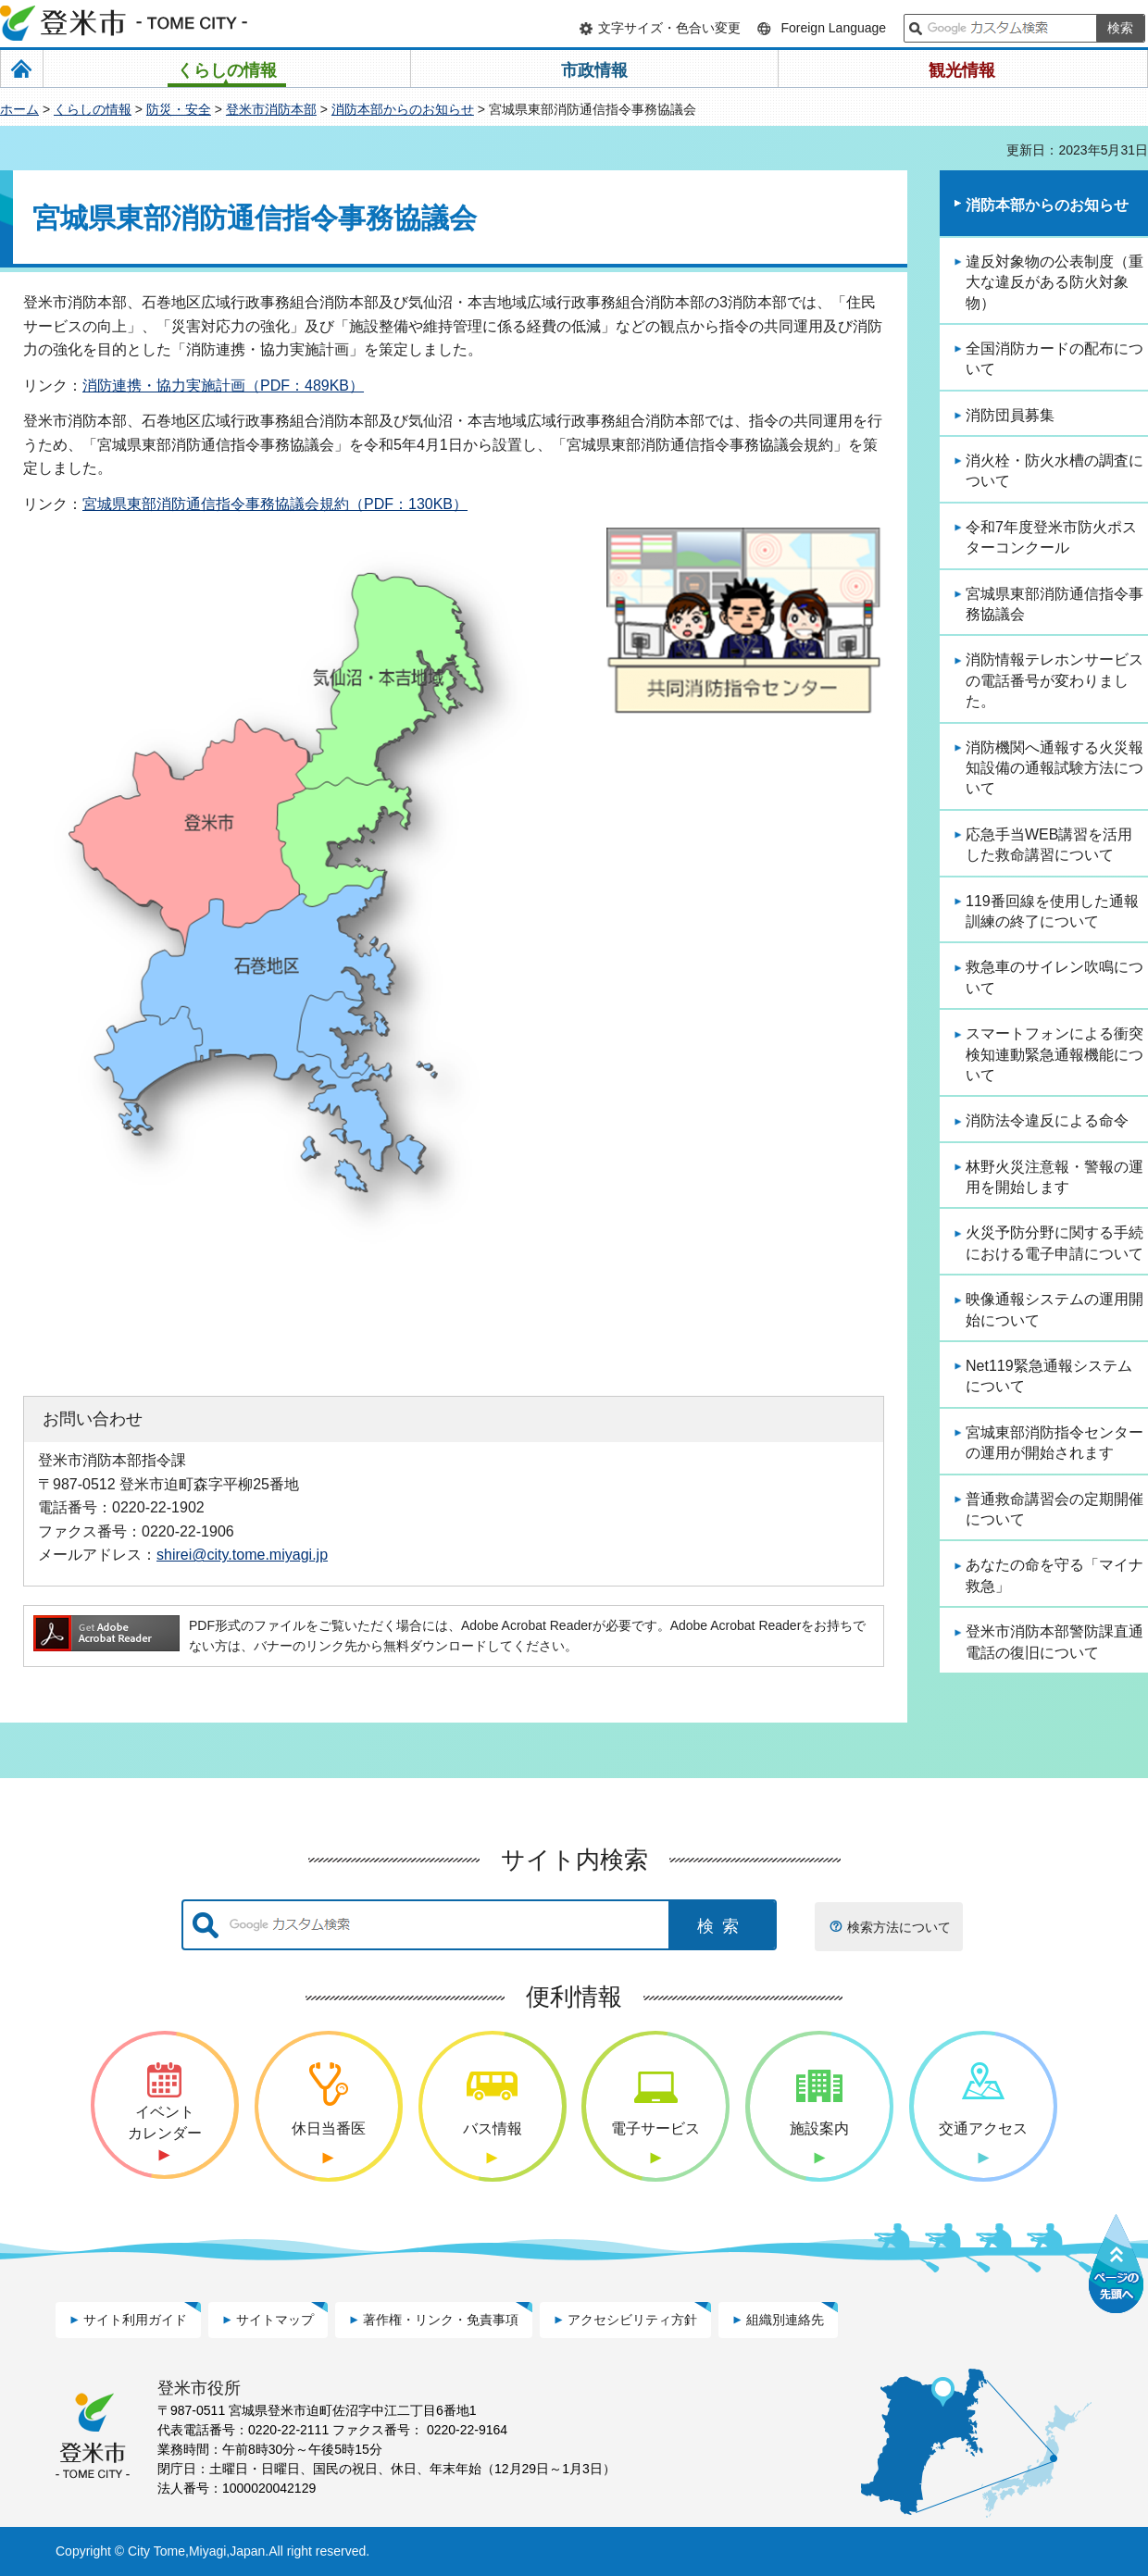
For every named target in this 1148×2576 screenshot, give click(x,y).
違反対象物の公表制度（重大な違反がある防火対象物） (1054, 282)
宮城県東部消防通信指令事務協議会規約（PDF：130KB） (275, 504)
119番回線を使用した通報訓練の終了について (1052, 911)
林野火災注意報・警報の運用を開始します (1054, 1177)
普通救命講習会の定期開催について (1054, 1509)
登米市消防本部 (271, 109)
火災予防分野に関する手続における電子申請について (1054, 1243)
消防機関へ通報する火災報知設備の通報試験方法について (1054, 768)
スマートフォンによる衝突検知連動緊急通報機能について (1054, 1054)
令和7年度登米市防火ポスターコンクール (1051, 537)
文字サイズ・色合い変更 (669, 27)
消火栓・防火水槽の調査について (1054, 471)
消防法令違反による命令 (1047, 1120)
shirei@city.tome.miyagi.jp (242, 1554)
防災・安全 (178, 109)
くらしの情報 (92, 109)
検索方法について (899, 1927)
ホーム (19, 109)
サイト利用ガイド (135, 2319)
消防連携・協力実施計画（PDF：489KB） (223, 385)
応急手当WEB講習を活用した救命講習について (1049, 845)
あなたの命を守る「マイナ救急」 (1054, 1575)
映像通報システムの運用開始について (1054, 1309)
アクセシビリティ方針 (632, 2319)
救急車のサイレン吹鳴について (1054, 977)
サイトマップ (275, 2319)
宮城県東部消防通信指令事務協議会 (1054, 604)
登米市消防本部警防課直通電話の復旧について (1054, 1642)
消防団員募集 (1010, 415)
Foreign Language (833, 27)
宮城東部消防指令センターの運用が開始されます (1054, 1443)
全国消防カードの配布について (1054, 359)
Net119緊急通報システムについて (1049, 1376)
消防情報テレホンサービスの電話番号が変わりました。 (1054, 680)
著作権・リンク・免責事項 (440, 2319)
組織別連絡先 (785, 2319)
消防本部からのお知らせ (402, 109)
